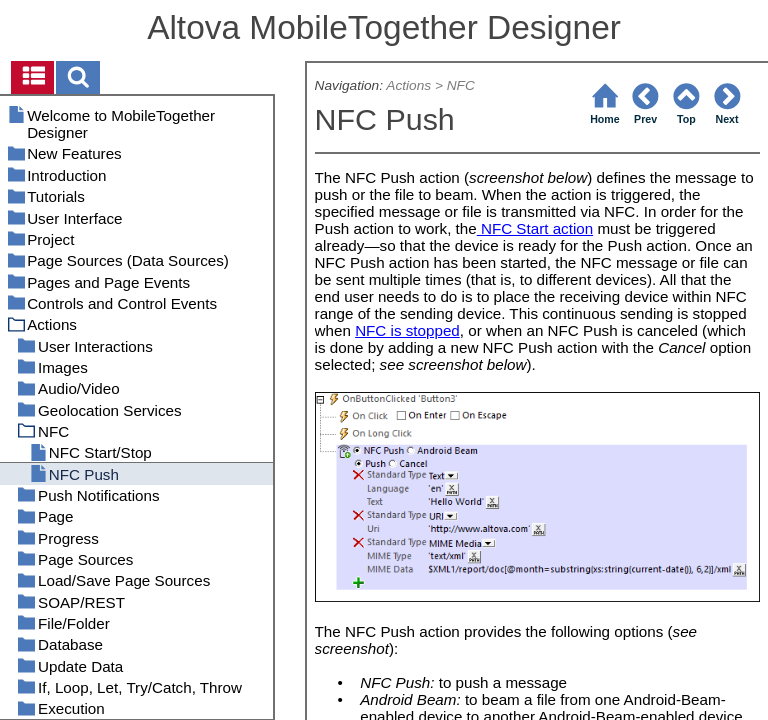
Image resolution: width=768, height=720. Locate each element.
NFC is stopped (407, 330)
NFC (461, 85)
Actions (408, 85)
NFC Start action (535, 228)
